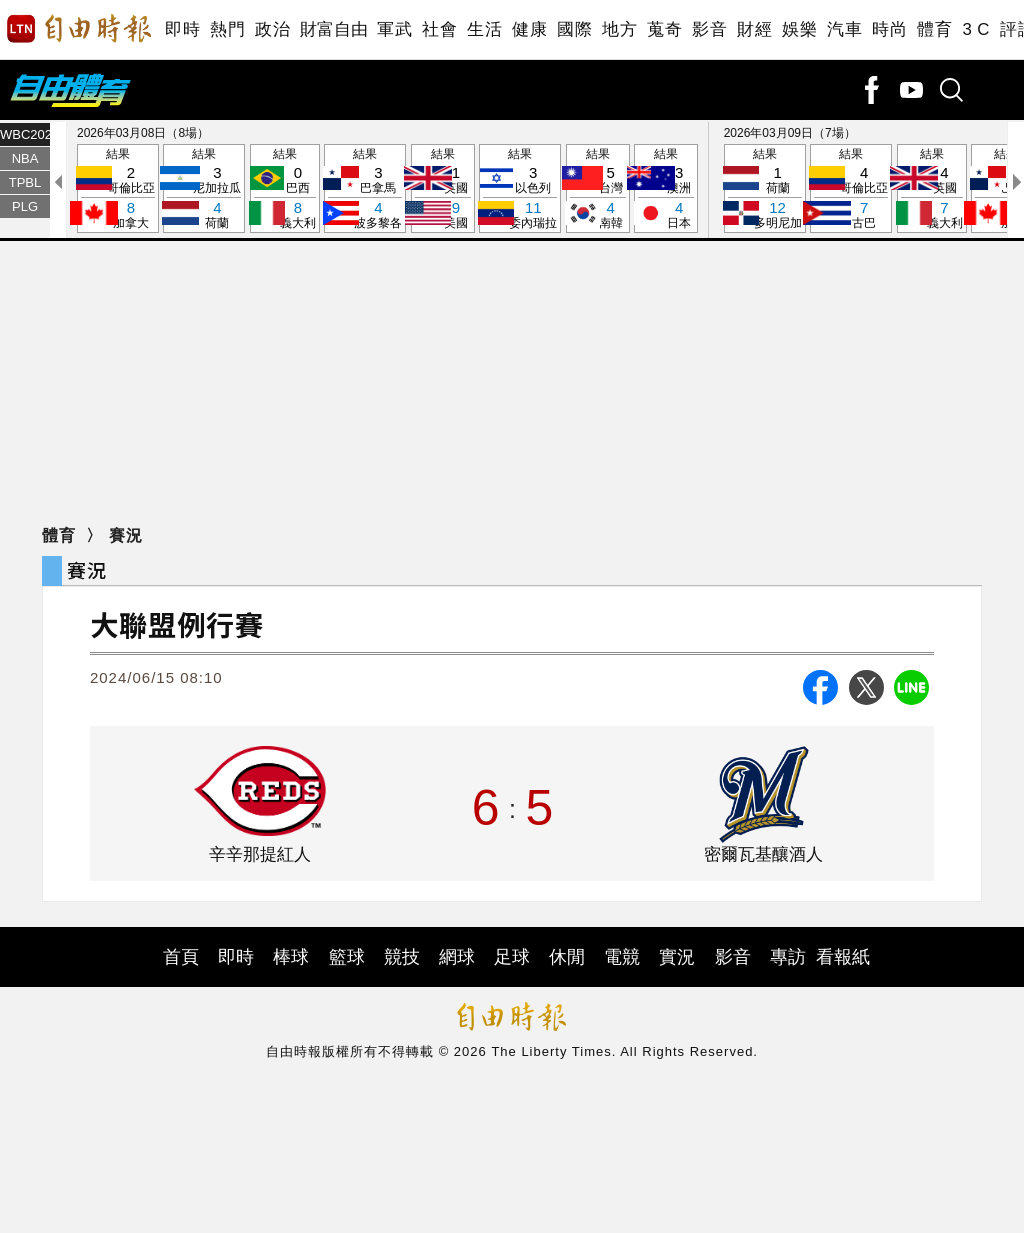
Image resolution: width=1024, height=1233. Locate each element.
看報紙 (843, 957)
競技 (402, 957)
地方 (619, 29)
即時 (182, 29)
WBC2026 (25, 134)
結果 (118, 189)
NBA (25, 158)
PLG (25, 206)
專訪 (788, 957)
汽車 (844, 29)
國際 (574, 29)
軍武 (394, 29)
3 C (976, 29)
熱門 (227, 29)
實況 (677, 957)
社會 (439, 29)
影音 (709, 29)
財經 (754, 29)
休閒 (567, 957)
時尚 (889, 29)
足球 (512, 957)
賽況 (126, 535)
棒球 (291, 957)
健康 (529, 29)
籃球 (347, 957)
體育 (934, 29)
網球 (457, 957)
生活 (484, 29)
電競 (622, 957)
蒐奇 (664, 29)
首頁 (181, 957)
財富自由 (333, 29)
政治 (272, 29)
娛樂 (799, 29)
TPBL (25, 182)
